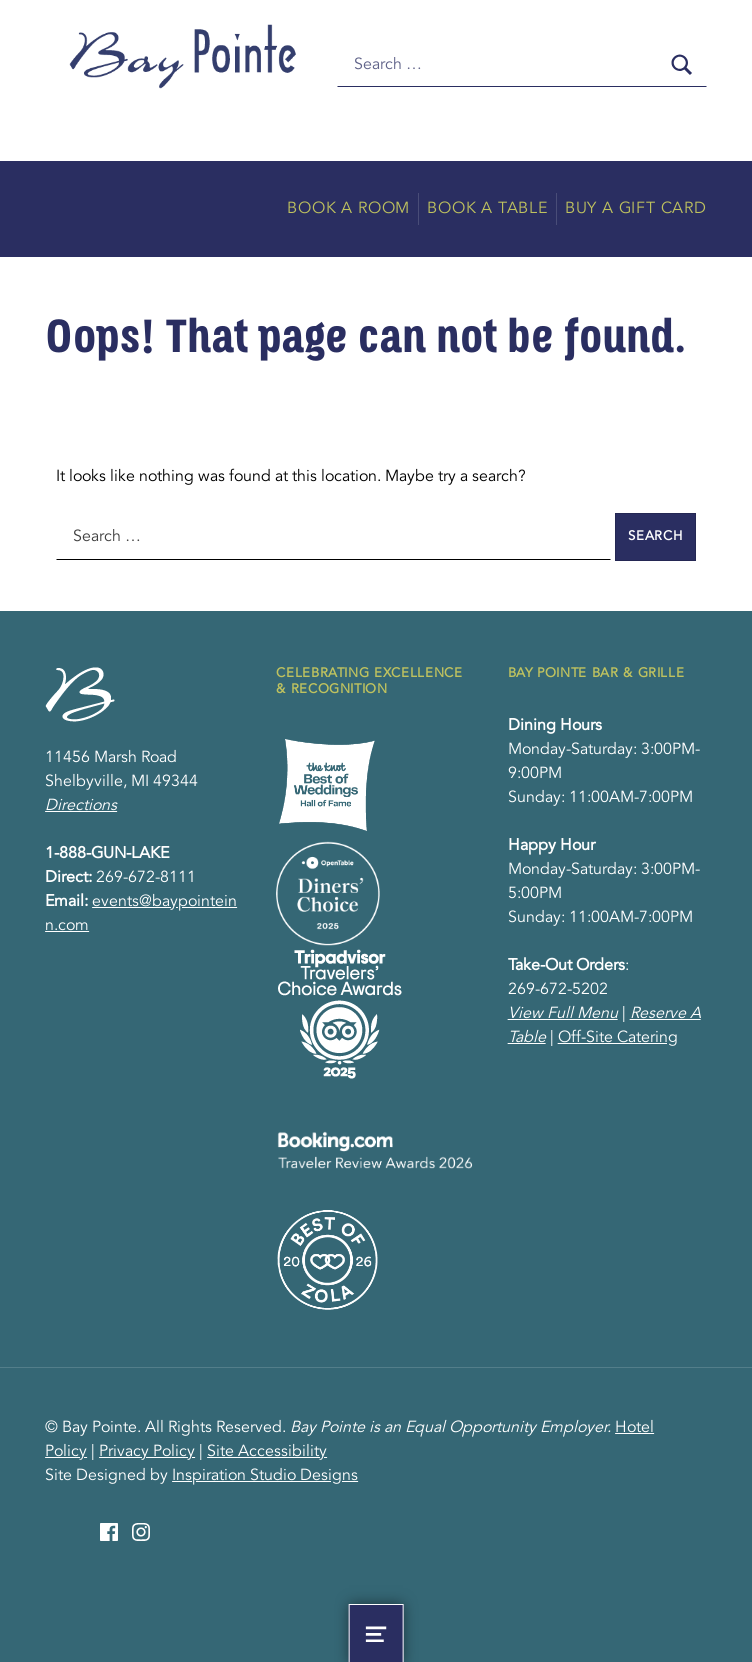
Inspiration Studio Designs (265, 1476)
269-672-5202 (558, 990)
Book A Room (348, 209)
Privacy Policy (147, 1452)
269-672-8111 (146, 878)
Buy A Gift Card (636, 209)
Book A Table (487, 209)
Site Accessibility (267, 1452)
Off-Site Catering (618, 1038)
